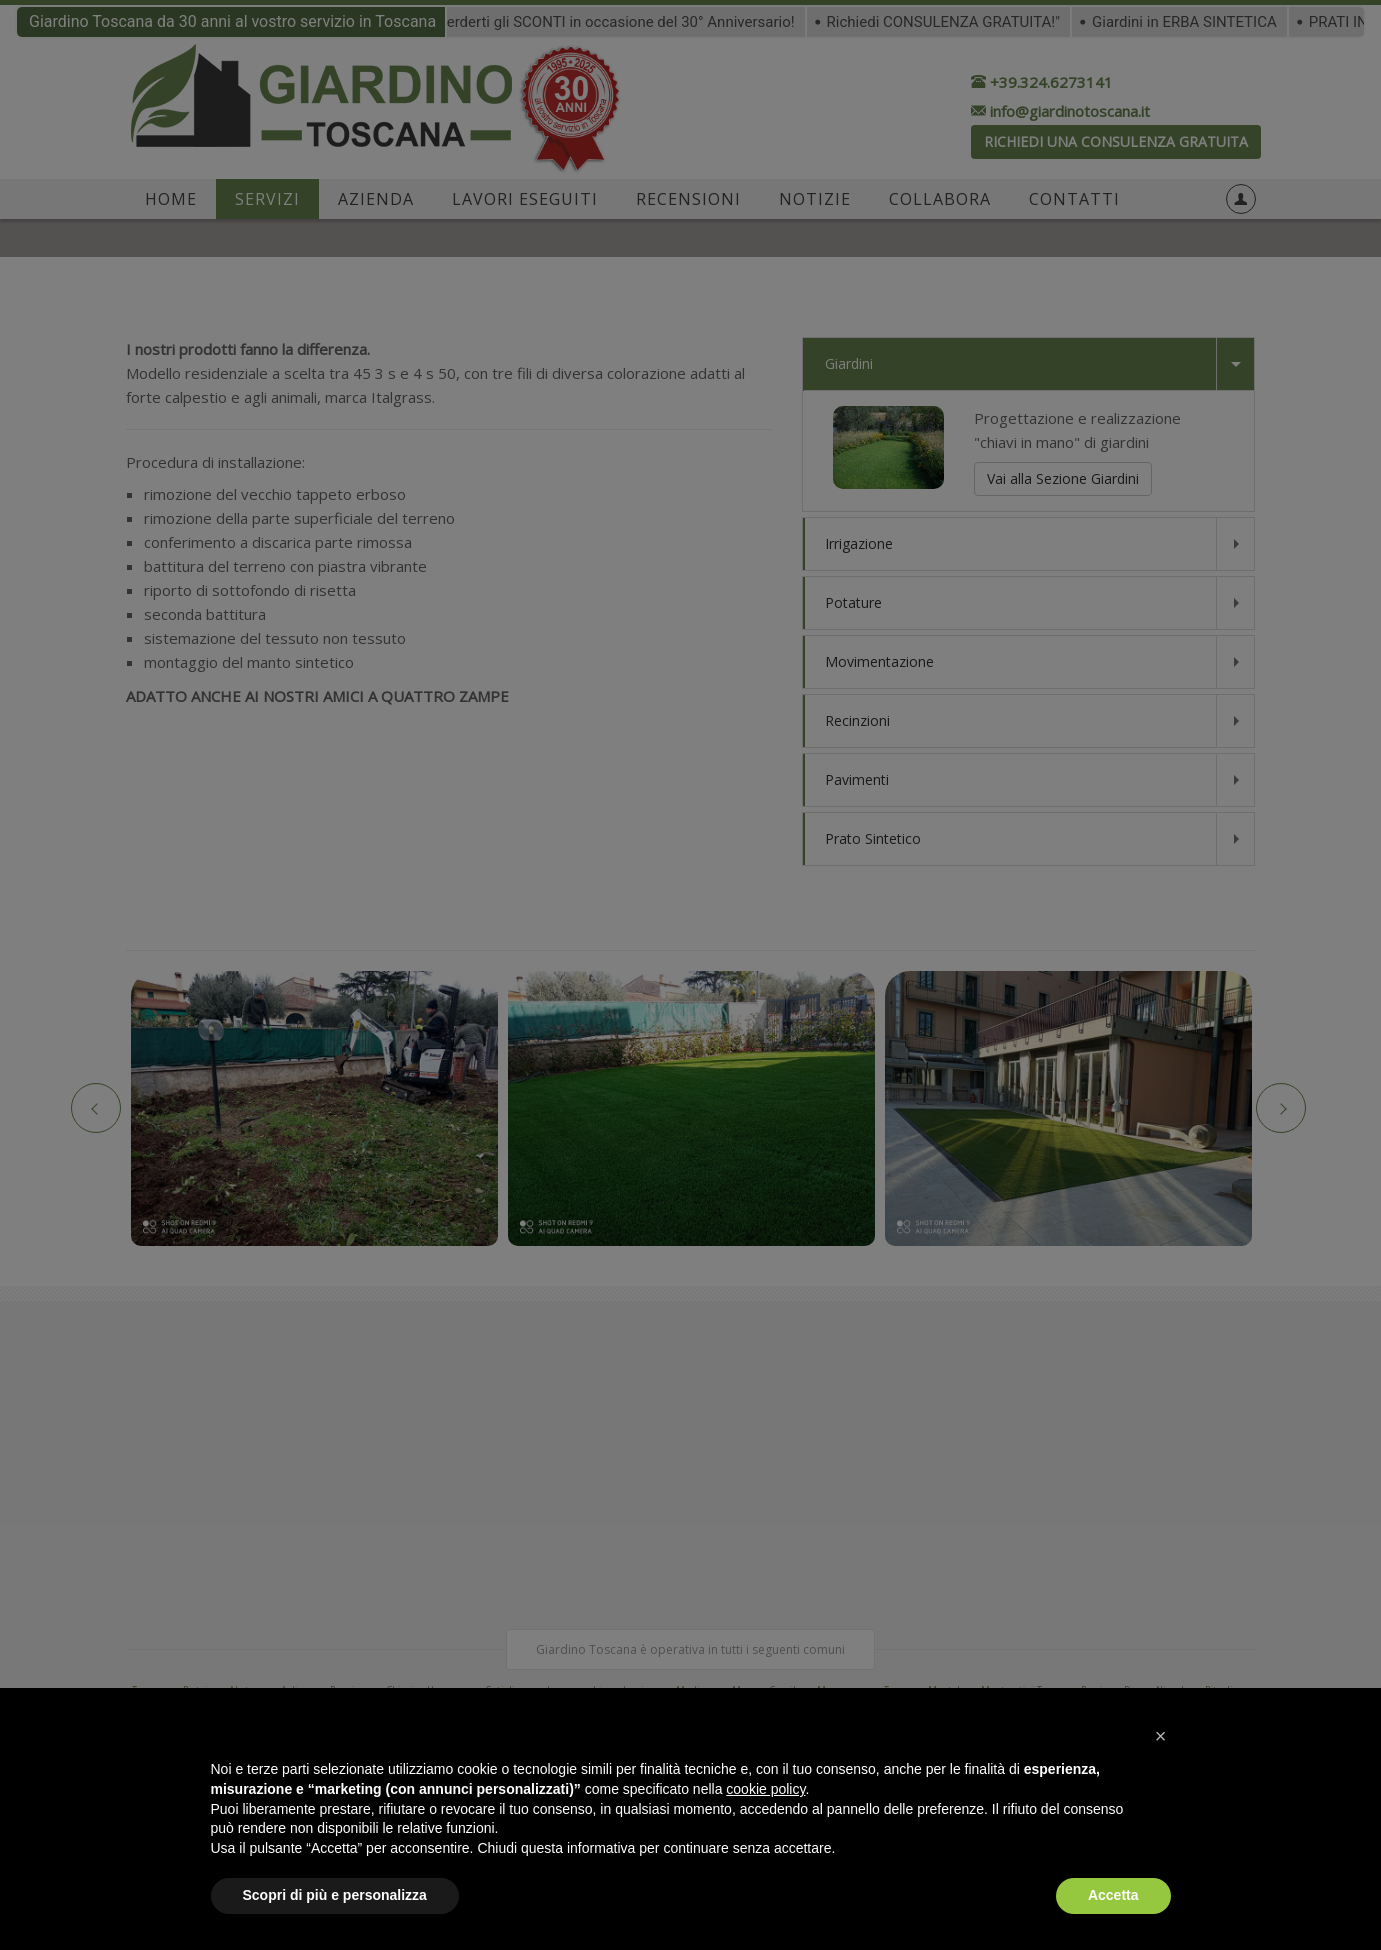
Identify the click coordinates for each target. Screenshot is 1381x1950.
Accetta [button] (1113, 1895)
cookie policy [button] (765, 1789)
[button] (1161, 1736)
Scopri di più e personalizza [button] (335, 1895)
